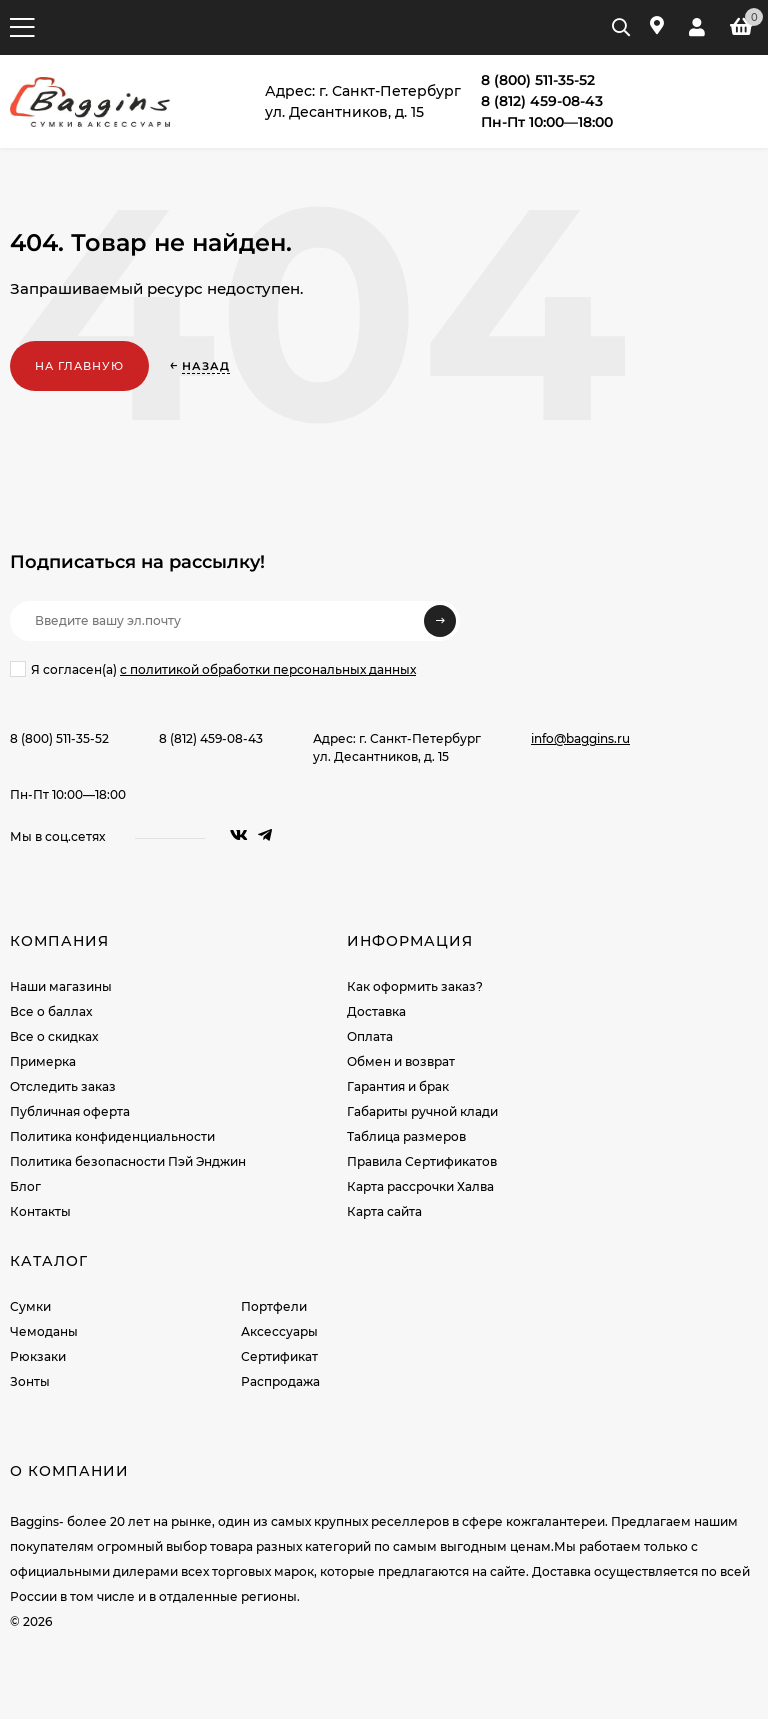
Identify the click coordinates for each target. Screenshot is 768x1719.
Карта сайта (384, 1211)
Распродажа (280, 1381)
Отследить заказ (63, 1086)
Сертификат (279, 1356)
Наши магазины (61, 986)
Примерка (43, 1061)
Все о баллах (51, 1011)
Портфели (274, 1306)
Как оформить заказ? (415, 986)
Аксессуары (279, 1331)
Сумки (30, 1306)
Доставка (376, 1011)
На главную (79, 366)
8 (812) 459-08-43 (211, 738)
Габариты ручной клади (422, 1111)
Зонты (30, 1381)
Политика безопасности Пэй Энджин (128, 1161)
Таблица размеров (406, 1136)
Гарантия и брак (398, 1086)
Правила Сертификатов (422, 1161)
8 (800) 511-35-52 (59, 738)
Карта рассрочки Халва (420, 1186)
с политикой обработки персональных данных (268, 669)
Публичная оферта (70, 1111)
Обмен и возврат (401, 1061)
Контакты (40, 1211)
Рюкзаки (38, 1356)
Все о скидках (54, 1036)
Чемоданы (44, 1331)
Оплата (370, 1036)
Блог (25, 1186)
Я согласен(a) (213, 669)
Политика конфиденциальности (112, 1136)
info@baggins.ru (580, 738)
